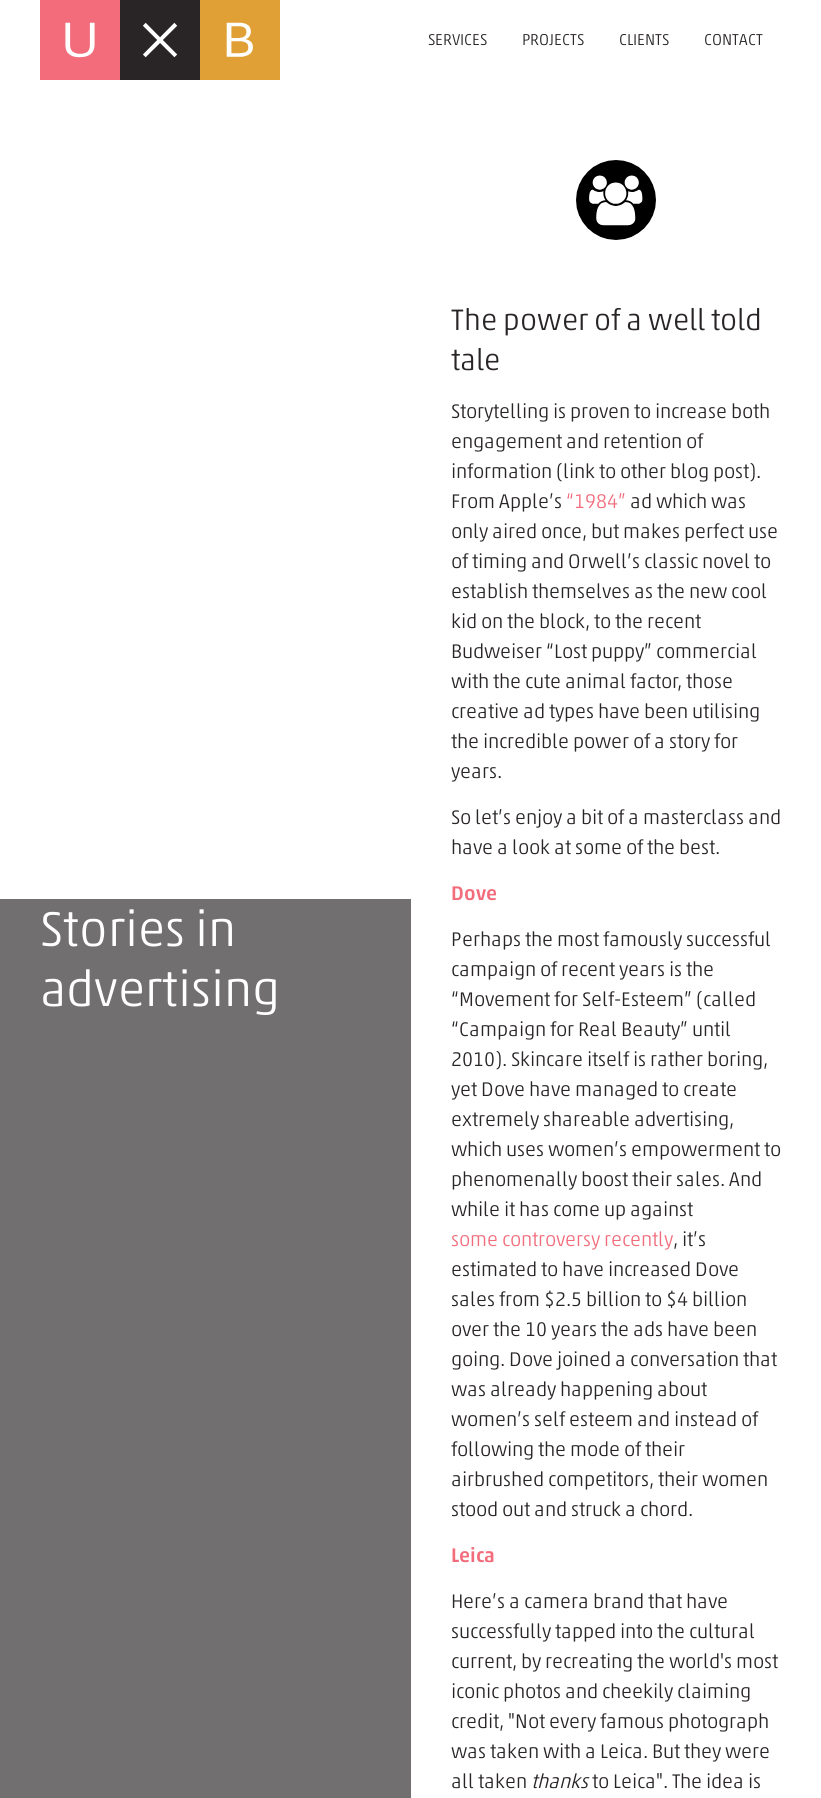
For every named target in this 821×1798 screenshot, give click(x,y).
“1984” (596, 501)
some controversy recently (562, 1239)
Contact (733, 39)
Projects (553, 39)
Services (457, 39)
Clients (644, 39)
